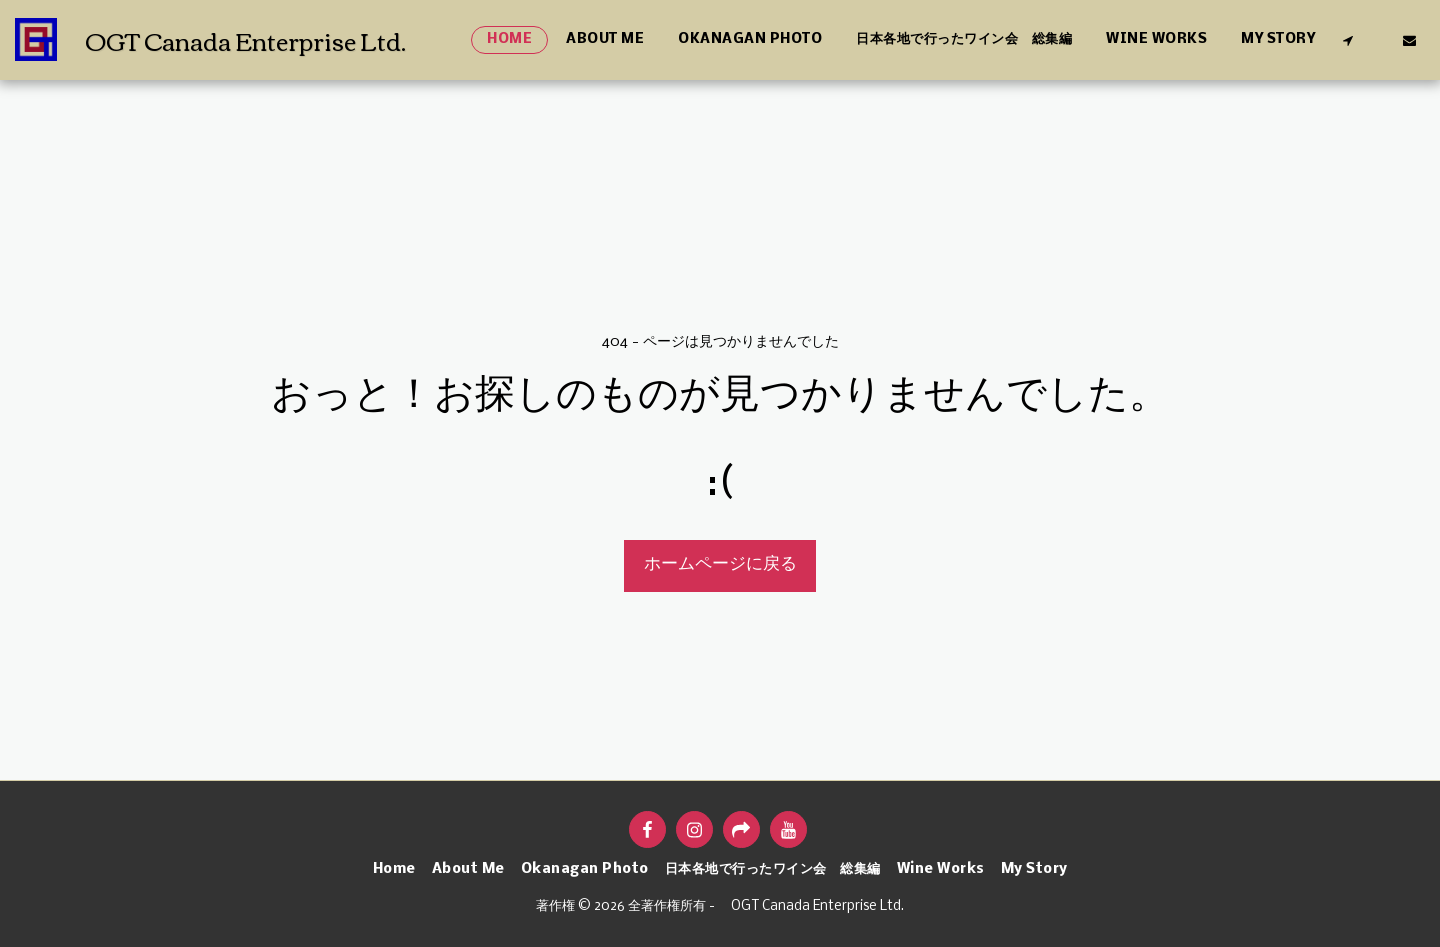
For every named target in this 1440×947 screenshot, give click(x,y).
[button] (1347, 40)
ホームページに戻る (720, 564)
